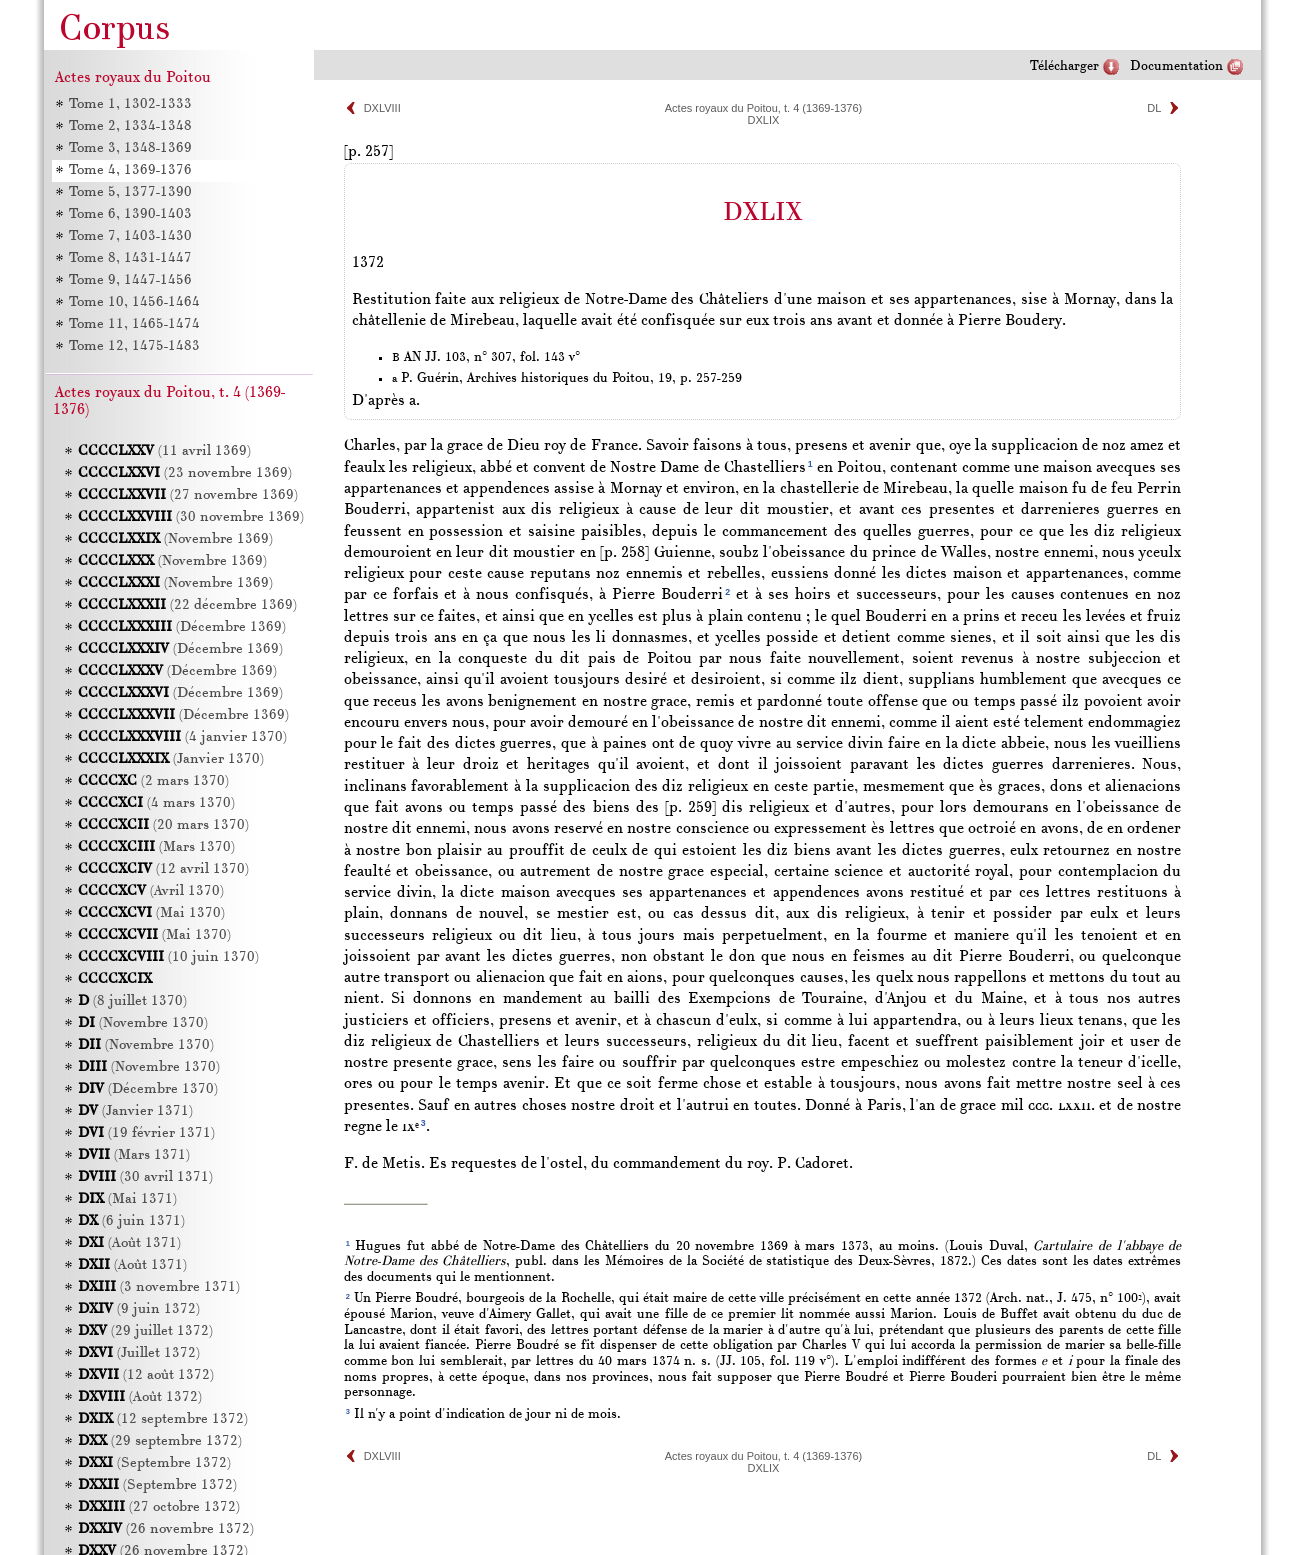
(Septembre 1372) (154, 1463)
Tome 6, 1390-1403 (130, 214)
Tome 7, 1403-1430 (130, 236)
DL (1154, 108)
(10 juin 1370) (168, 957)
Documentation (1176, 66)
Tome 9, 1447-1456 (130, 280)
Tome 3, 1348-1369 (130, 148)
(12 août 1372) (146, 1375)
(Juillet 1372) (139, 1353)
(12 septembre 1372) (163, 1419)
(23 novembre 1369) (185, 473)
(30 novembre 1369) (191, 517)
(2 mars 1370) (153, 781)
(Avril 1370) (151, 891)
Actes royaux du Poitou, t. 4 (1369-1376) (764, 108)
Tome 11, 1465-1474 (134, 324)
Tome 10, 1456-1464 (134, 302)
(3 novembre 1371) (159, 1287)
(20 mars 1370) (163, 825)
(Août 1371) (129, 1243)
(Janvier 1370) (171, 759)
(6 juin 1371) (131, 1221)
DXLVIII (382, 108)
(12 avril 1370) (163, 869)
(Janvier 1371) (135, 1111)
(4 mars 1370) (156, 803)
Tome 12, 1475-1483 (134, 346)
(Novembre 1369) (175, 539)
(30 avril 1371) (145, 1177)
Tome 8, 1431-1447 (130, 258)
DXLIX (764, 120)
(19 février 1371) (146, 1133)
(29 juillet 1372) (145, 1331)
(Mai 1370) (151, 913)
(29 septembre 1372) (160, 1441)
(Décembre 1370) (148, 1089)
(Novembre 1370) (143, 1023)
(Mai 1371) (127, 1199)
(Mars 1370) (156, 847)
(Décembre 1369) (182, 627)
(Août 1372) (140, 1397)
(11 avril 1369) (164, 451)
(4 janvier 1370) (182, 737)
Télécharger (1064, 66)
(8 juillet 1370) (132, 1001)
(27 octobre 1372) (159, 1507)
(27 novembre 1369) (188, 495)
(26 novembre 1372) (166, 1529)
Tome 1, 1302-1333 (130, 104)
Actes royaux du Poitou (133, 78)
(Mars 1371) (134, 1155)
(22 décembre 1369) (187, 605)
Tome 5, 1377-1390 (130, 192)
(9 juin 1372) (139, 1309)
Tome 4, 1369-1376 (130, 170)
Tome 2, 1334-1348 (130, 126)
